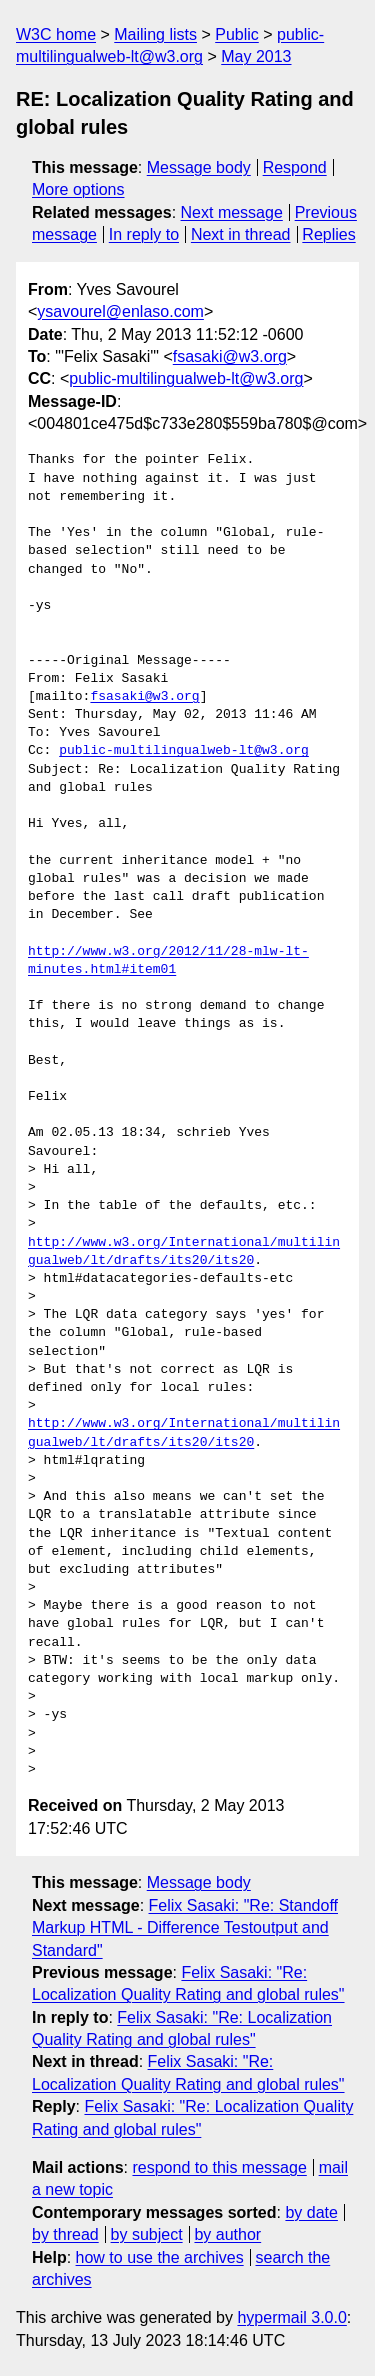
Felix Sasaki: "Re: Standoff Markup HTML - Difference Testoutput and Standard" (185, 1928)
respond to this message (219, 2167)
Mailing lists (155, 34)
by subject (147, 2234)
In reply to (144, 234)
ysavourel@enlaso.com (120, 311)
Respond (295, 167)
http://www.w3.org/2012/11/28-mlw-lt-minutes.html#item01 (168, 961)
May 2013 (256, 56)
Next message (232, 212)
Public (237, 34)
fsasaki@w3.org (230, 356)
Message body (199, 167)
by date (311, 2212)
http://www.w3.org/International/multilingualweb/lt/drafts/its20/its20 (184, 1252)
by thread (65, 2234)
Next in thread (241, 234)
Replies (328, 234)
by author (227, 2234)
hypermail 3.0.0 (291, 2317)
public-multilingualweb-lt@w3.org (186, 378)
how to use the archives (160, 2257)
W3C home (56, 34)
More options (78, 189)
